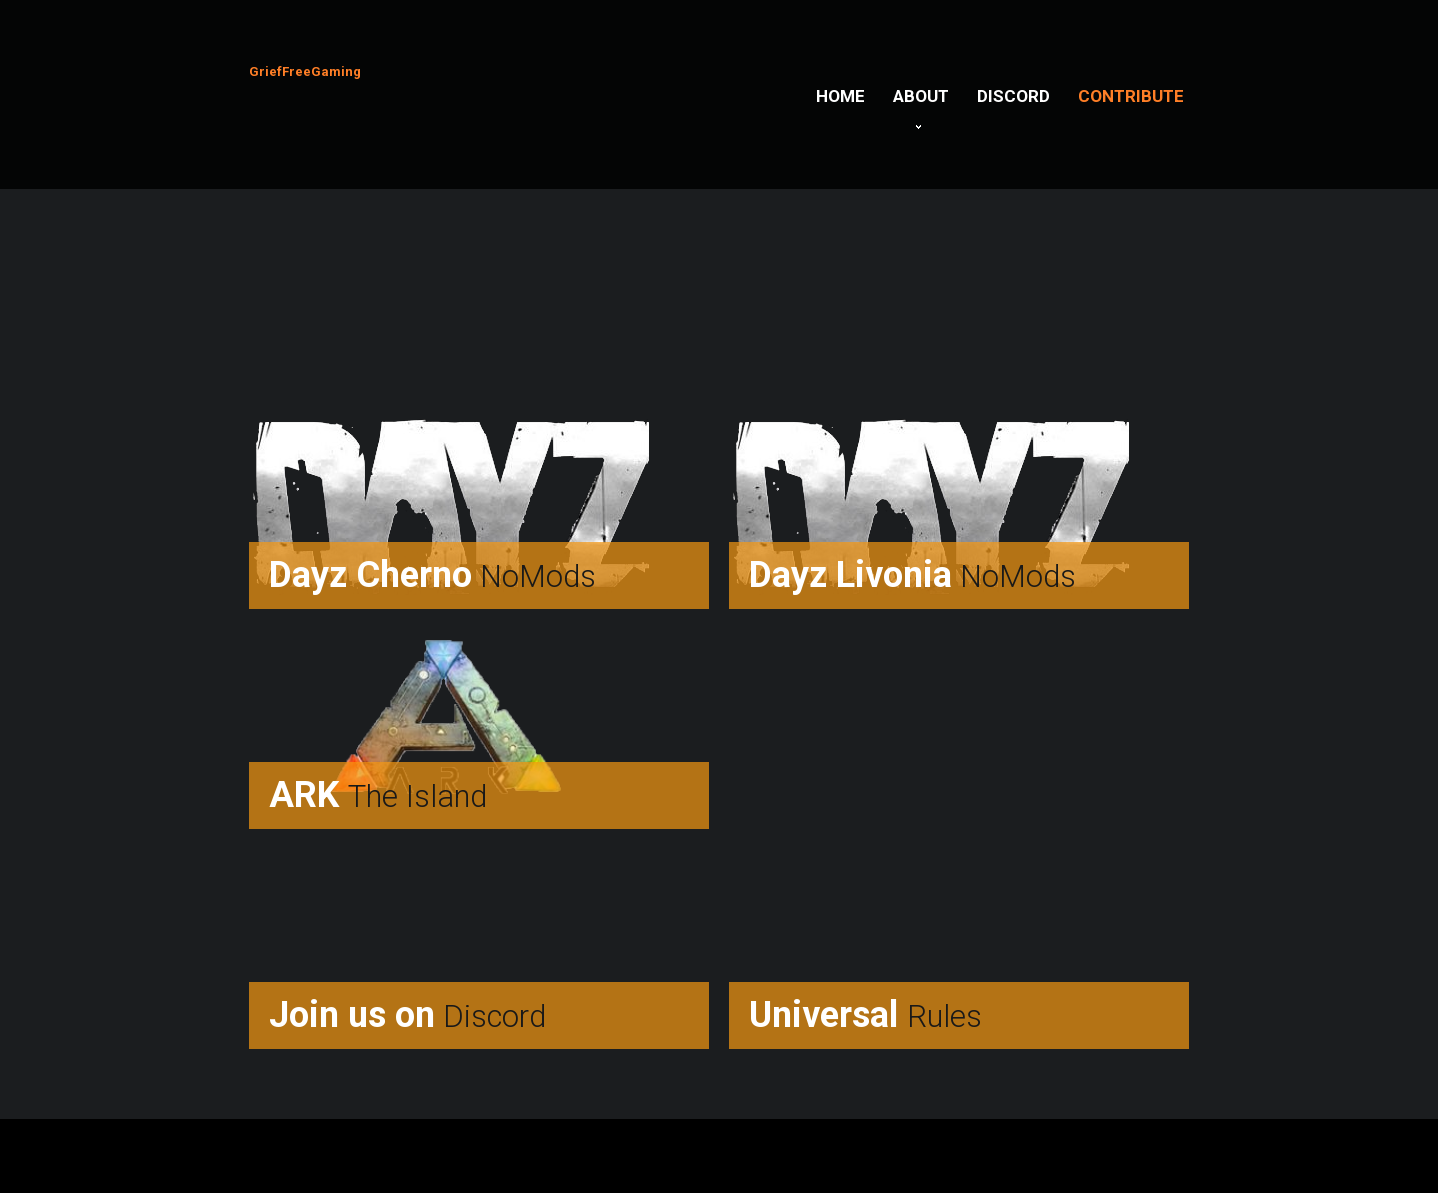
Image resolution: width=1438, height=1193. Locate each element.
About (921, 96)
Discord (1013, 96)
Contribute (1131, 96)
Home (840, 96)
